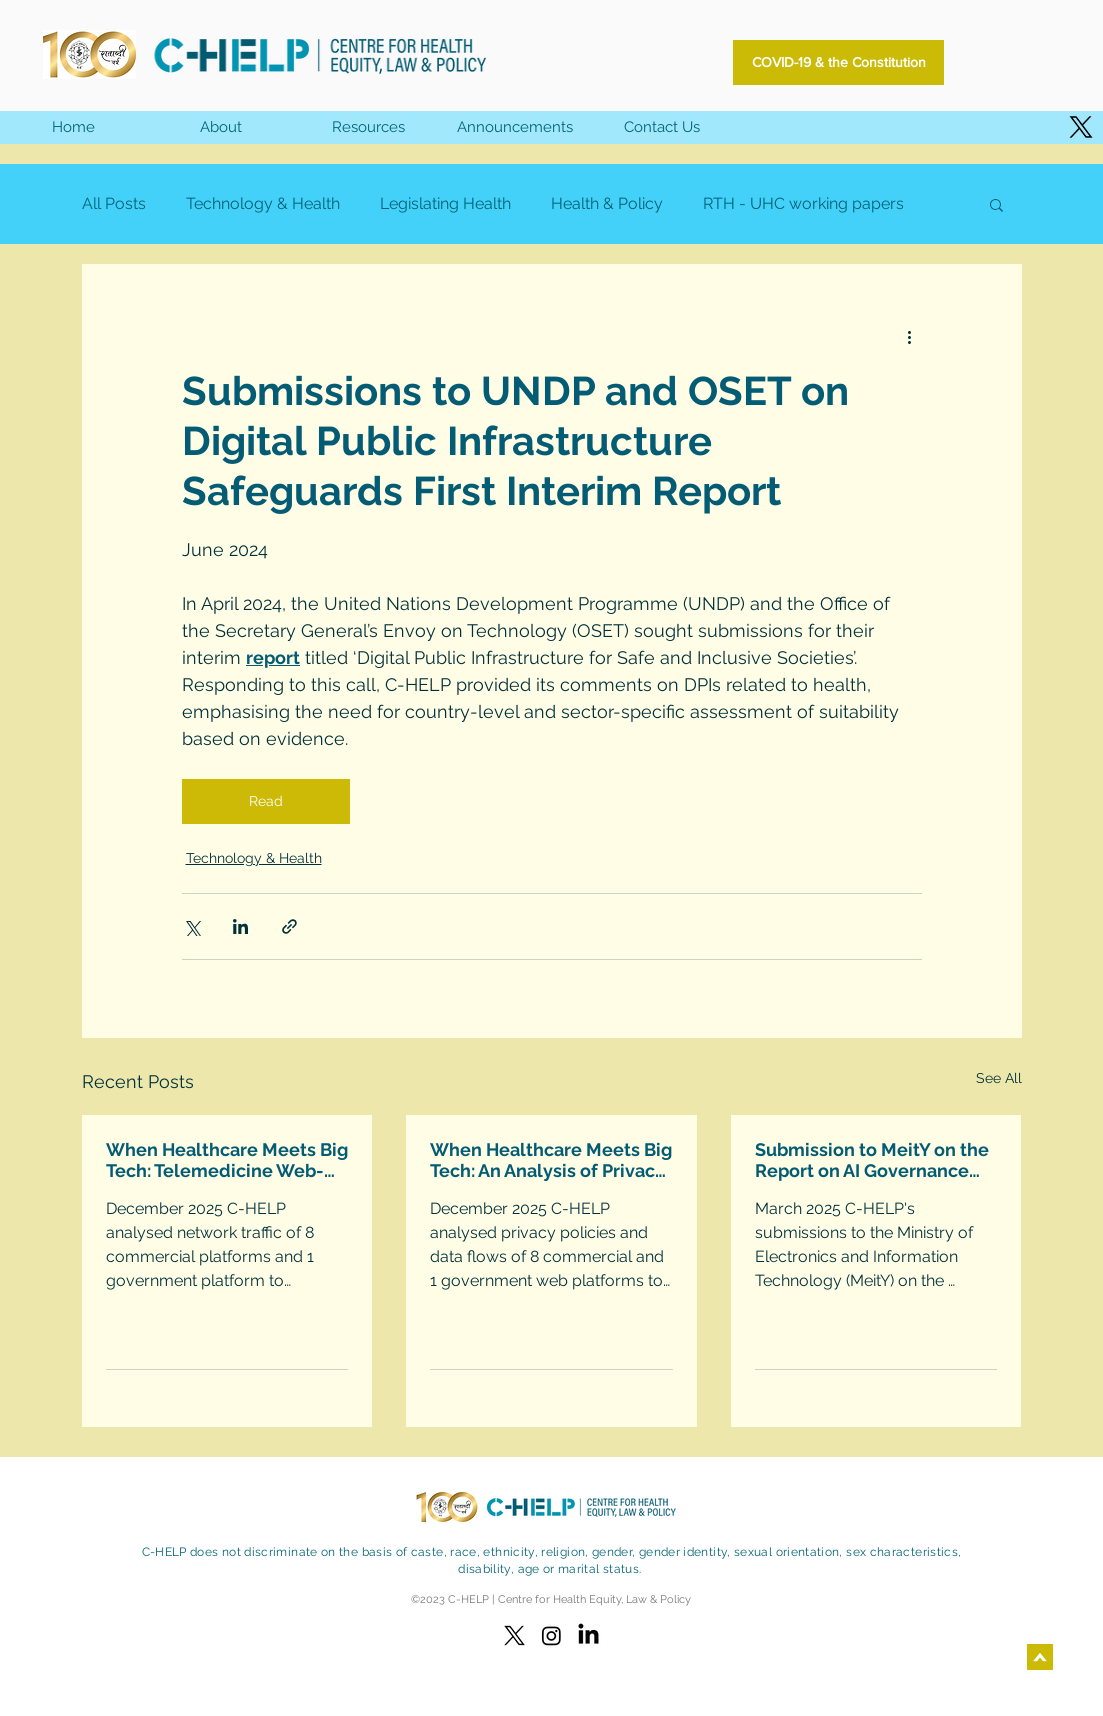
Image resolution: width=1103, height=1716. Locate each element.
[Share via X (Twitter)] (191, 926)
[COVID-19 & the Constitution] (838, 62)
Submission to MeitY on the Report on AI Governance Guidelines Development (872, 1160)
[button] (367, 127)
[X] (1081, 127)
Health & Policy (607, 203)
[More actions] (910, 336)
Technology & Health (263, 203)
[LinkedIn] (588, 1635)
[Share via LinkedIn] (240, 926)
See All (999, 1078)
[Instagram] (551, 1635)
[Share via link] (289, 926)
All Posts (114, 203)
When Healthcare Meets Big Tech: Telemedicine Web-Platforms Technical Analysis (227, 1160)
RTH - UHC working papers (803, 203)
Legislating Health (445, 203)
